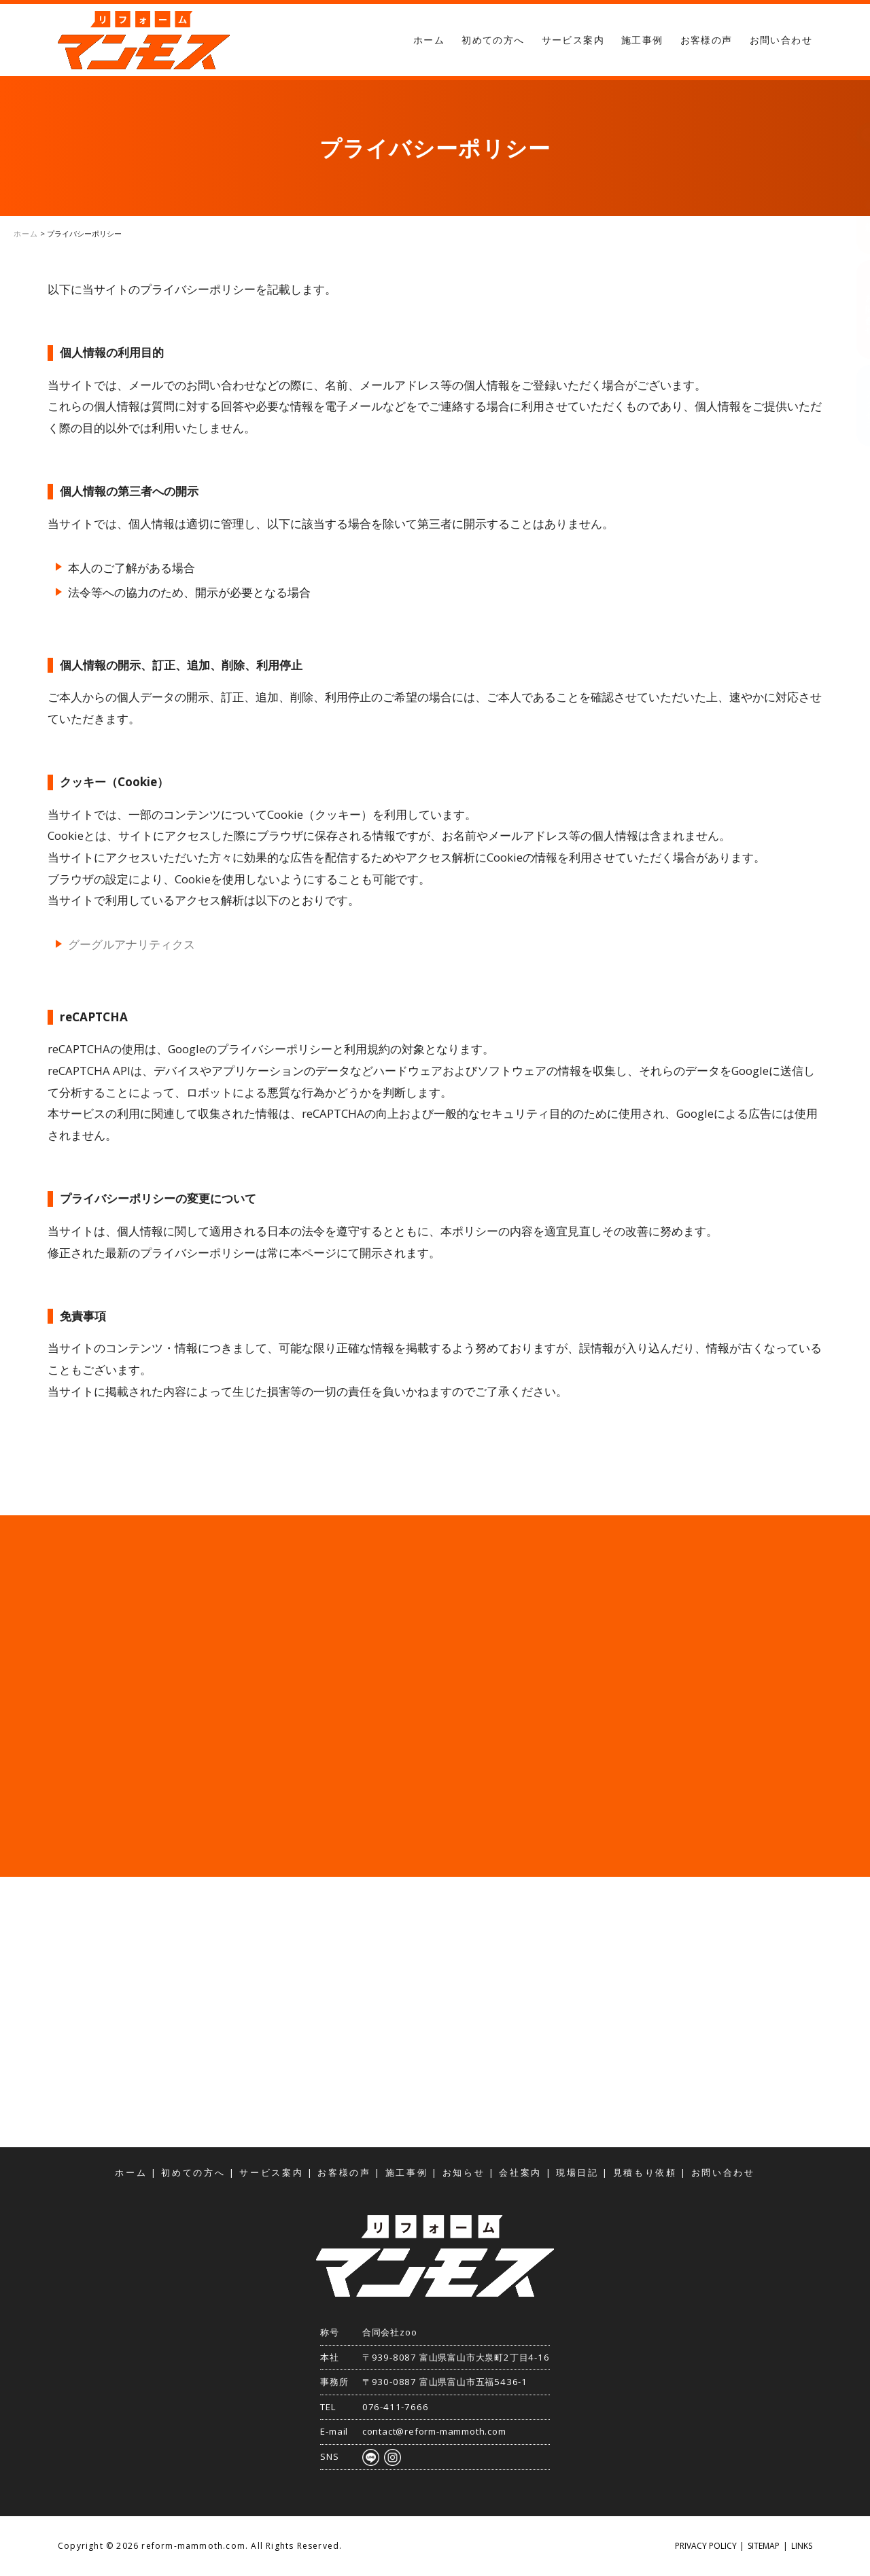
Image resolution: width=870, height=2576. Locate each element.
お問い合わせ (781, 39)
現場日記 (577, 2172)
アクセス (856, 405)
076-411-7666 (395, 2407)
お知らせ (463, 2172)
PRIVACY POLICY (706, 2546)
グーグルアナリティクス (131, 944)
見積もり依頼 (856, 205)
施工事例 (642, 39)
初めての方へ (493, 39)
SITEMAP (764, 2546)
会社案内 (520, 2172)
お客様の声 (706, 39)
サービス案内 (573, 39)
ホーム (429, 39)
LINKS (801, 2546)
